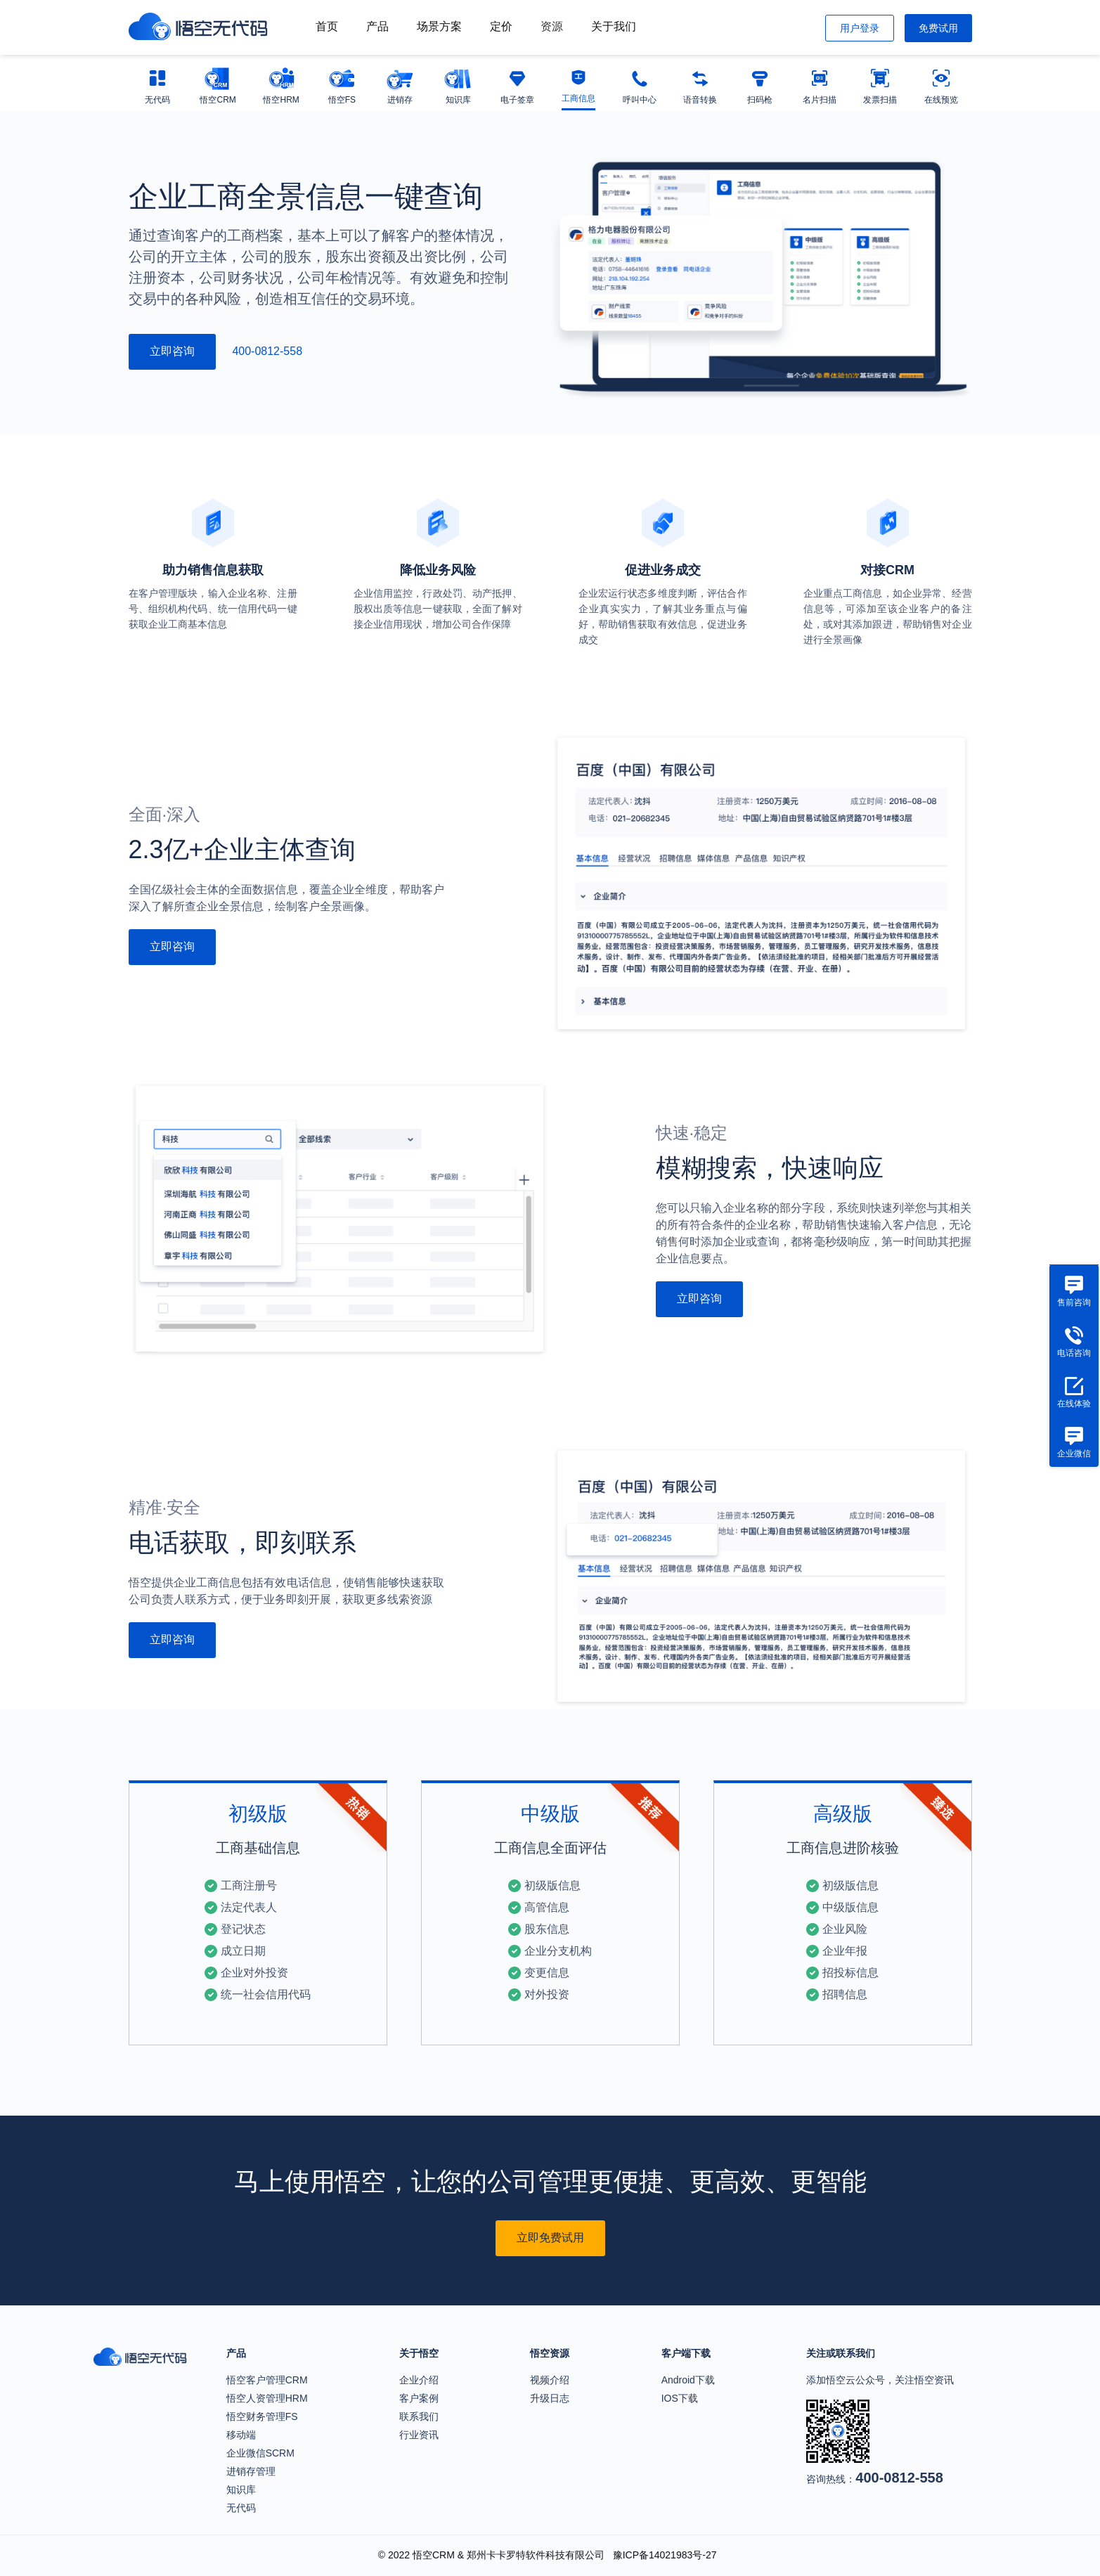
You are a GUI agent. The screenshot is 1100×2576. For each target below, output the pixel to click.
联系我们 (419, 2416)
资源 (552, 26)
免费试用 (938, 28)
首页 (327, 26)
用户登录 (859, 28)
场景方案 (439, 26)
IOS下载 (679, 2398)
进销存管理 (251, 2471)
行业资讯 (419, 2434)
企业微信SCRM (260, 2453)
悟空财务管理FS (262, 2416)
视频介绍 (549, 2380)
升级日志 (549, 2398)
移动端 (241, 2434)
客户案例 (419, 2398)
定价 (501, 26)
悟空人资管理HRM (267, 2398)
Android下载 (688, 2380)
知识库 (241, 2489)
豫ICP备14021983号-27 (665, 2555)
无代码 (241, 2507)
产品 (377, 26)
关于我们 (613, 26)
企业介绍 (419, 2380)
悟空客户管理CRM (267, 2380)
